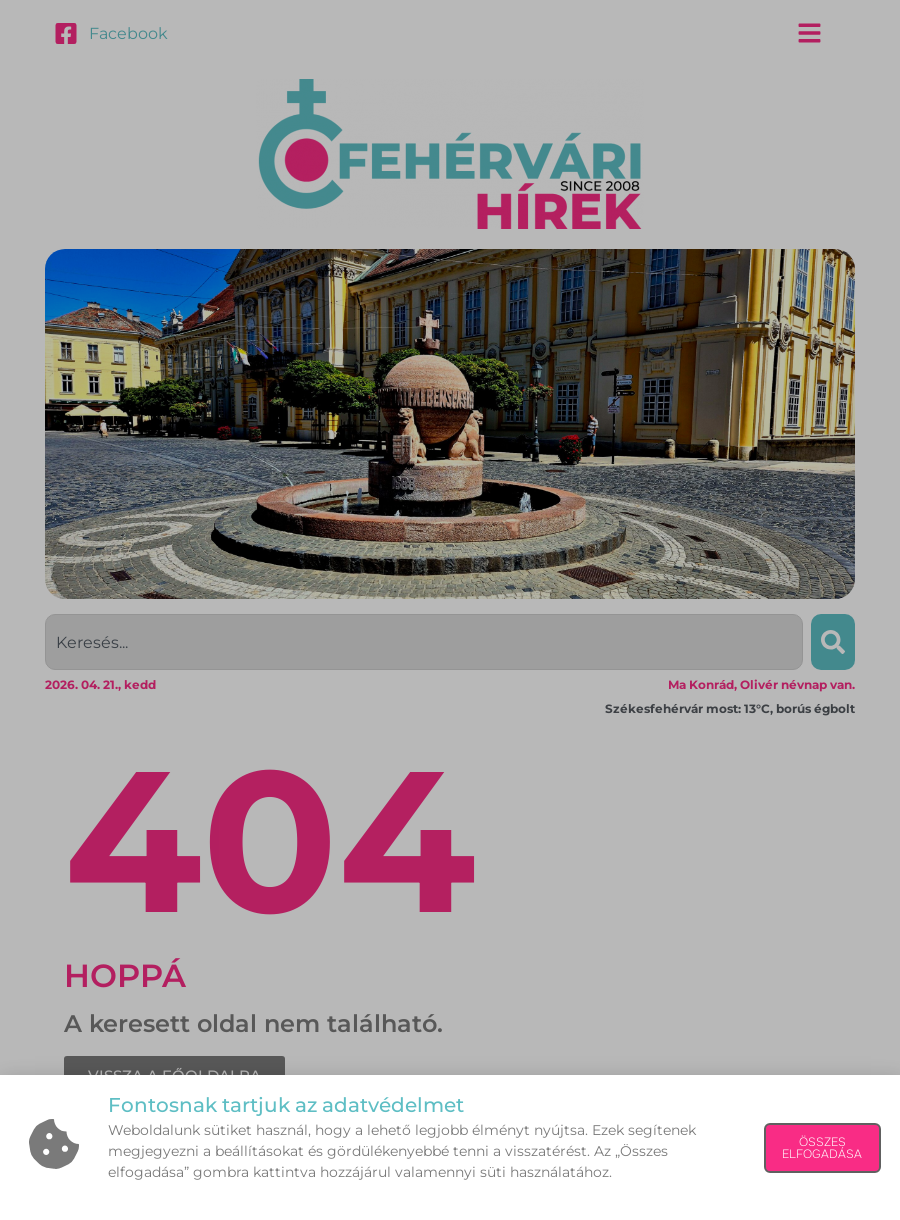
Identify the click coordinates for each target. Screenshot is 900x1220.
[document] (450, 610)
